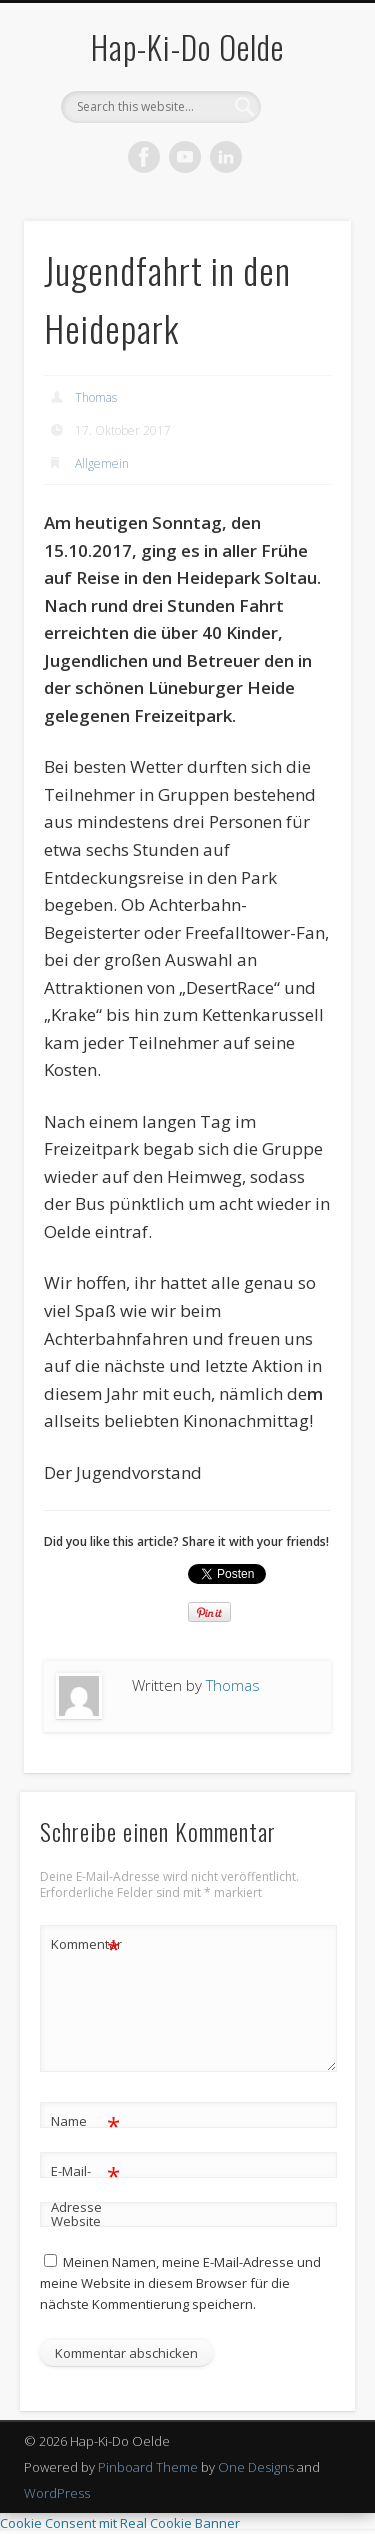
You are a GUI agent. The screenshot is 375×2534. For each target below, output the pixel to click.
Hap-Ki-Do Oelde (187, 46)
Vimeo (185, 157)
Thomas (96, 397)
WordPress (57, 2493)
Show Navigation (303, 179)
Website (76, 2221)
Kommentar (86, 1944)
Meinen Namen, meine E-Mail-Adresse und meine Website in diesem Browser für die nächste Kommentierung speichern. (180, 2283)
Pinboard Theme (148, 2467)
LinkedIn (226, 157)
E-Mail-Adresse (85, 2185)
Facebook (144, 157)
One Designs (256, 2467)
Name (85, 2121)
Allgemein (102, 463)
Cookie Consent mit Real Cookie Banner (120, 2523)
